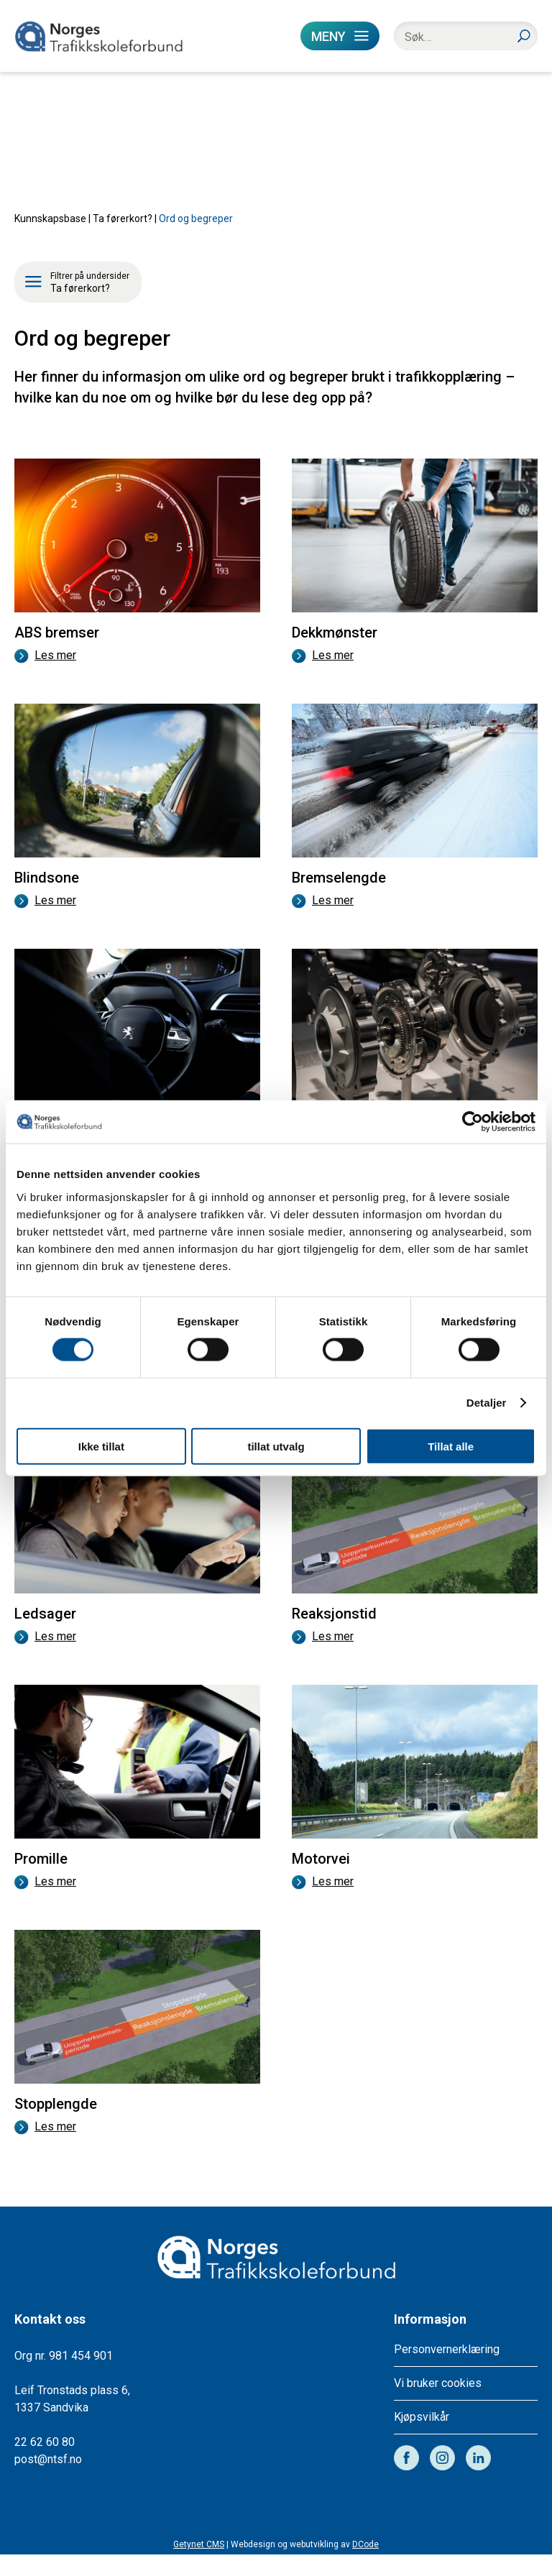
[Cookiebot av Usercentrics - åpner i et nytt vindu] (472, 1122)
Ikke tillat (101, 1446)
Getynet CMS (198, 2566)
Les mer (45, 677)
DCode (365, 2566)
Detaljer (486, 1403)
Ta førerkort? (122, 240)
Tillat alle (451, 1446)
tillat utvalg (275, 1446)
